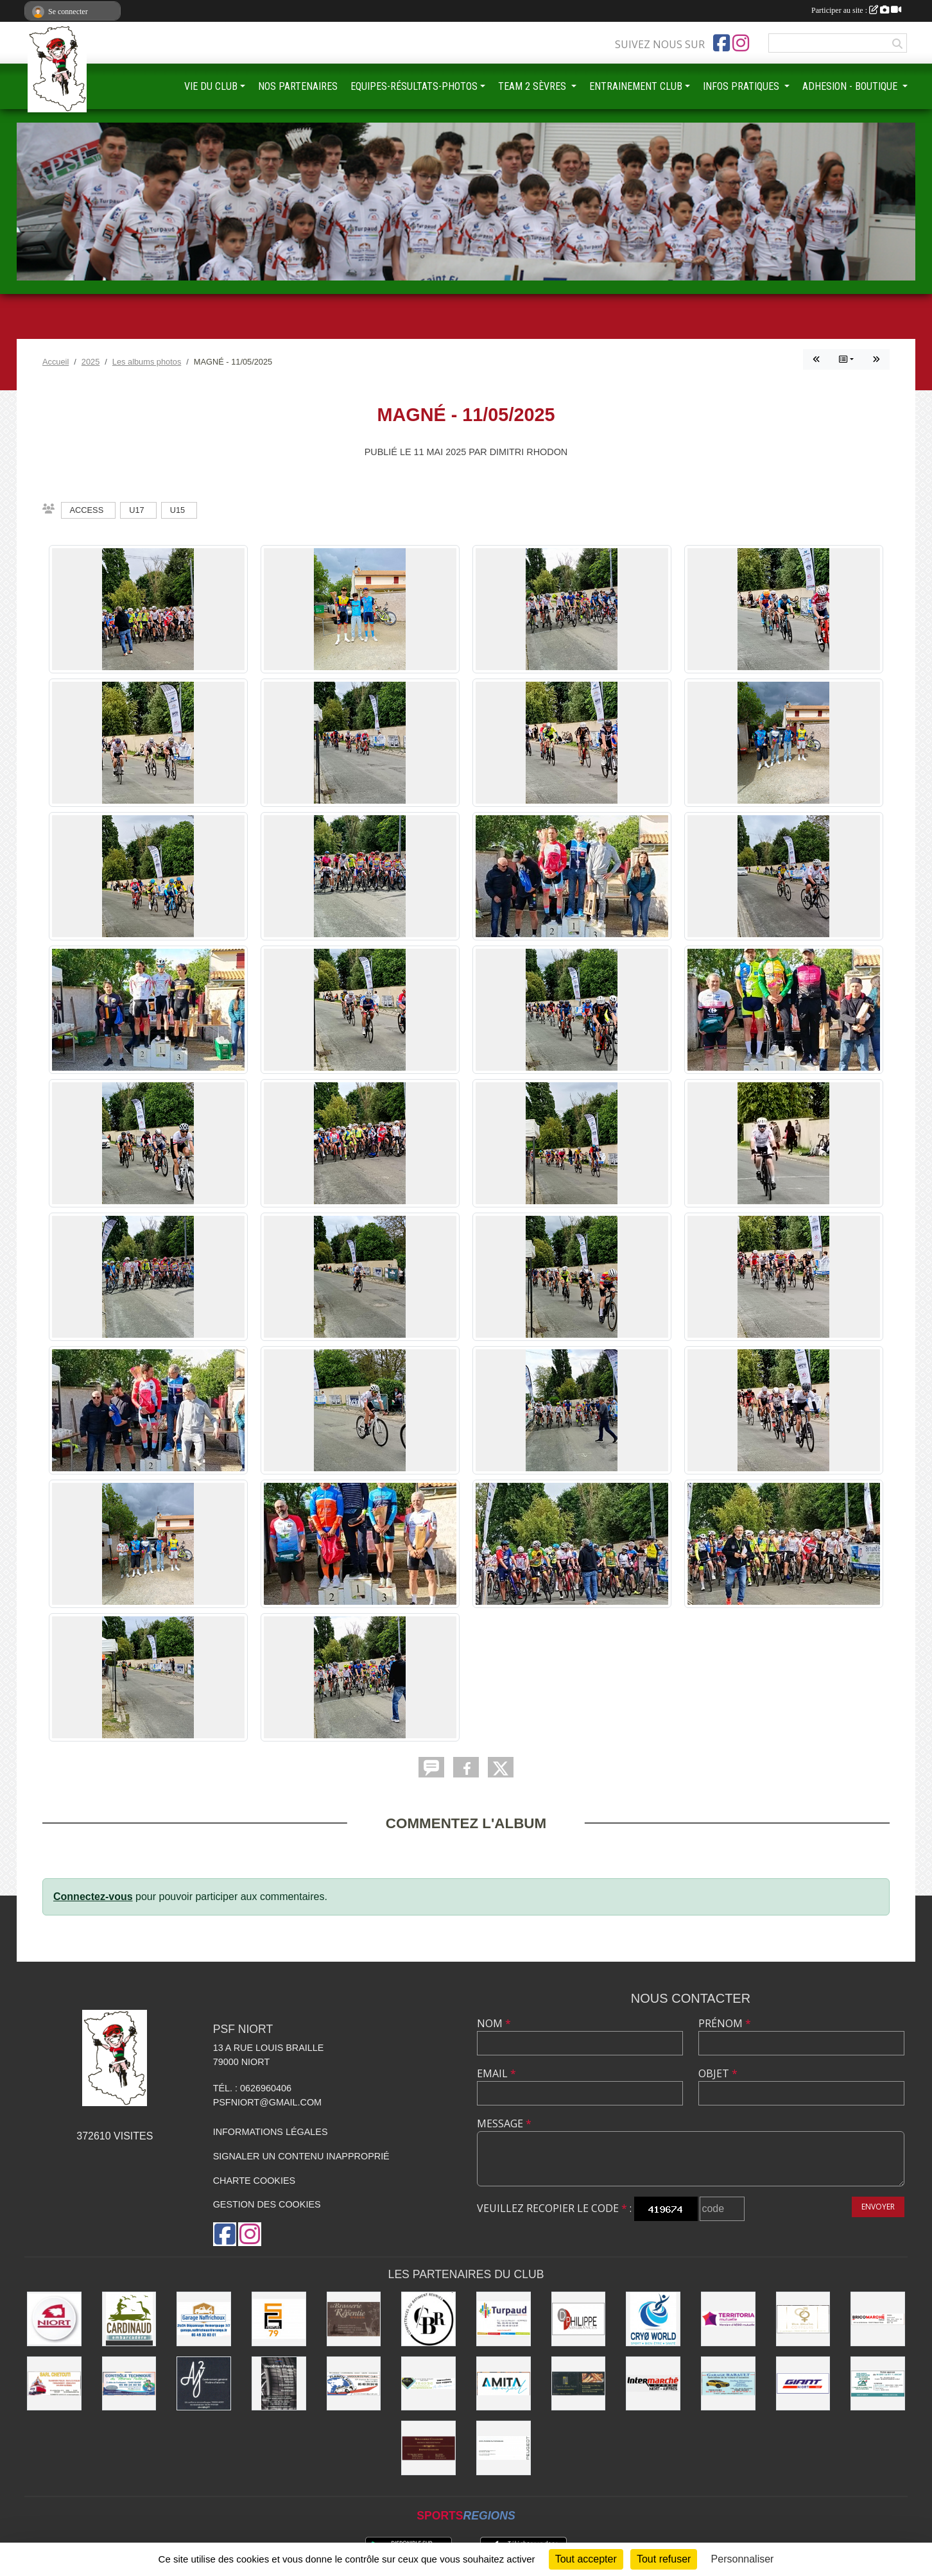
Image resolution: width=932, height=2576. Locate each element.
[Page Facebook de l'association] (721, 43)
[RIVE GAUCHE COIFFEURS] (803, 2319)
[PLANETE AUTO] (354, 2383)
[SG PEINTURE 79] (279, 2319)
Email (496, 2073)
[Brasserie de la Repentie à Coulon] (354, 2319)
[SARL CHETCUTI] (54, 2383)
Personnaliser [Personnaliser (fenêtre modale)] (742, 2559)
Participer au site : (856, 10)
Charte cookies (254, 2180)
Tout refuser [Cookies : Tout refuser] (664, 2559)
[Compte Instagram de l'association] (740, 43)
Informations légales (270, 2132)
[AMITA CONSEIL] (503, 2383)
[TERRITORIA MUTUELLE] (728, 2319)
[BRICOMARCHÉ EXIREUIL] (877, 2319)
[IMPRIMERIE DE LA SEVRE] (428, 2383)
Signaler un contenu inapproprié (301, 2156)
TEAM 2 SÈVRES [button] (533, 86)
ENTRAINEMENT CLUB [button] (635, 86)
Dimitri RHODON (529, 452)
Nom (494, 2023)
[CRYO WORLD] (653, 2319)
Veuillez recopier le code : (554, 2208)
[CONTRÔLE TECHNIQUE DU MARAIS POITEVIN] (129, 2383)
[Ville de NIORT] (54, 2319)
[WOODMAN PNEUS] (279, 2383)
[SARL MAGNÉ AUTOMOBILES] (503, 2448)
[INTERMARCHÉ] (653, 2383)
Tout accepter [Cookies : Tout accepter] (586, 2559)
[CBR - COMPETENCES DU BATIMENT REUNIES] (428, 2319)
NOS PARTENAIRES (298, 86)
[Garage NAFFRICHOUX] (204, 2319)
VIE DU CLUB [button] (210, 86)
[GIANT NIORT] (803, 2383)
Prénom (724, 2023)
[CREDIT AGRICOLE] (877, 2383)
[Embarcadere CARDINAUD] (129, 2319)
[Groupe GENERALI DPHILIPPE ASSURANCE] (578, 2319)
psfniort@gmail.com (267, 2102)
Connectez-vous (93, 1896)
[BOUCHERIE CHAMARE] (428, 2448)
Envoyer (878, 2206)
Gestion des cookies (267, 2204)
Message (504, 2123)
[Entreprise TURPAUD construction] (503, 2319)
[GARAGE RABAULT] (728, 2383)
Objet (718, 2073)
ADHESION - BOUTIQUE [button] (851, 86)
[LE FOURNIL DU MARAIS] (578, 2383)
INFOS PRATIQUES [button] (742, 86)
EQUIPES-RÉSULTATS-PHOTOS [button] (414, 86)
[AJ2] (204, 2383)
